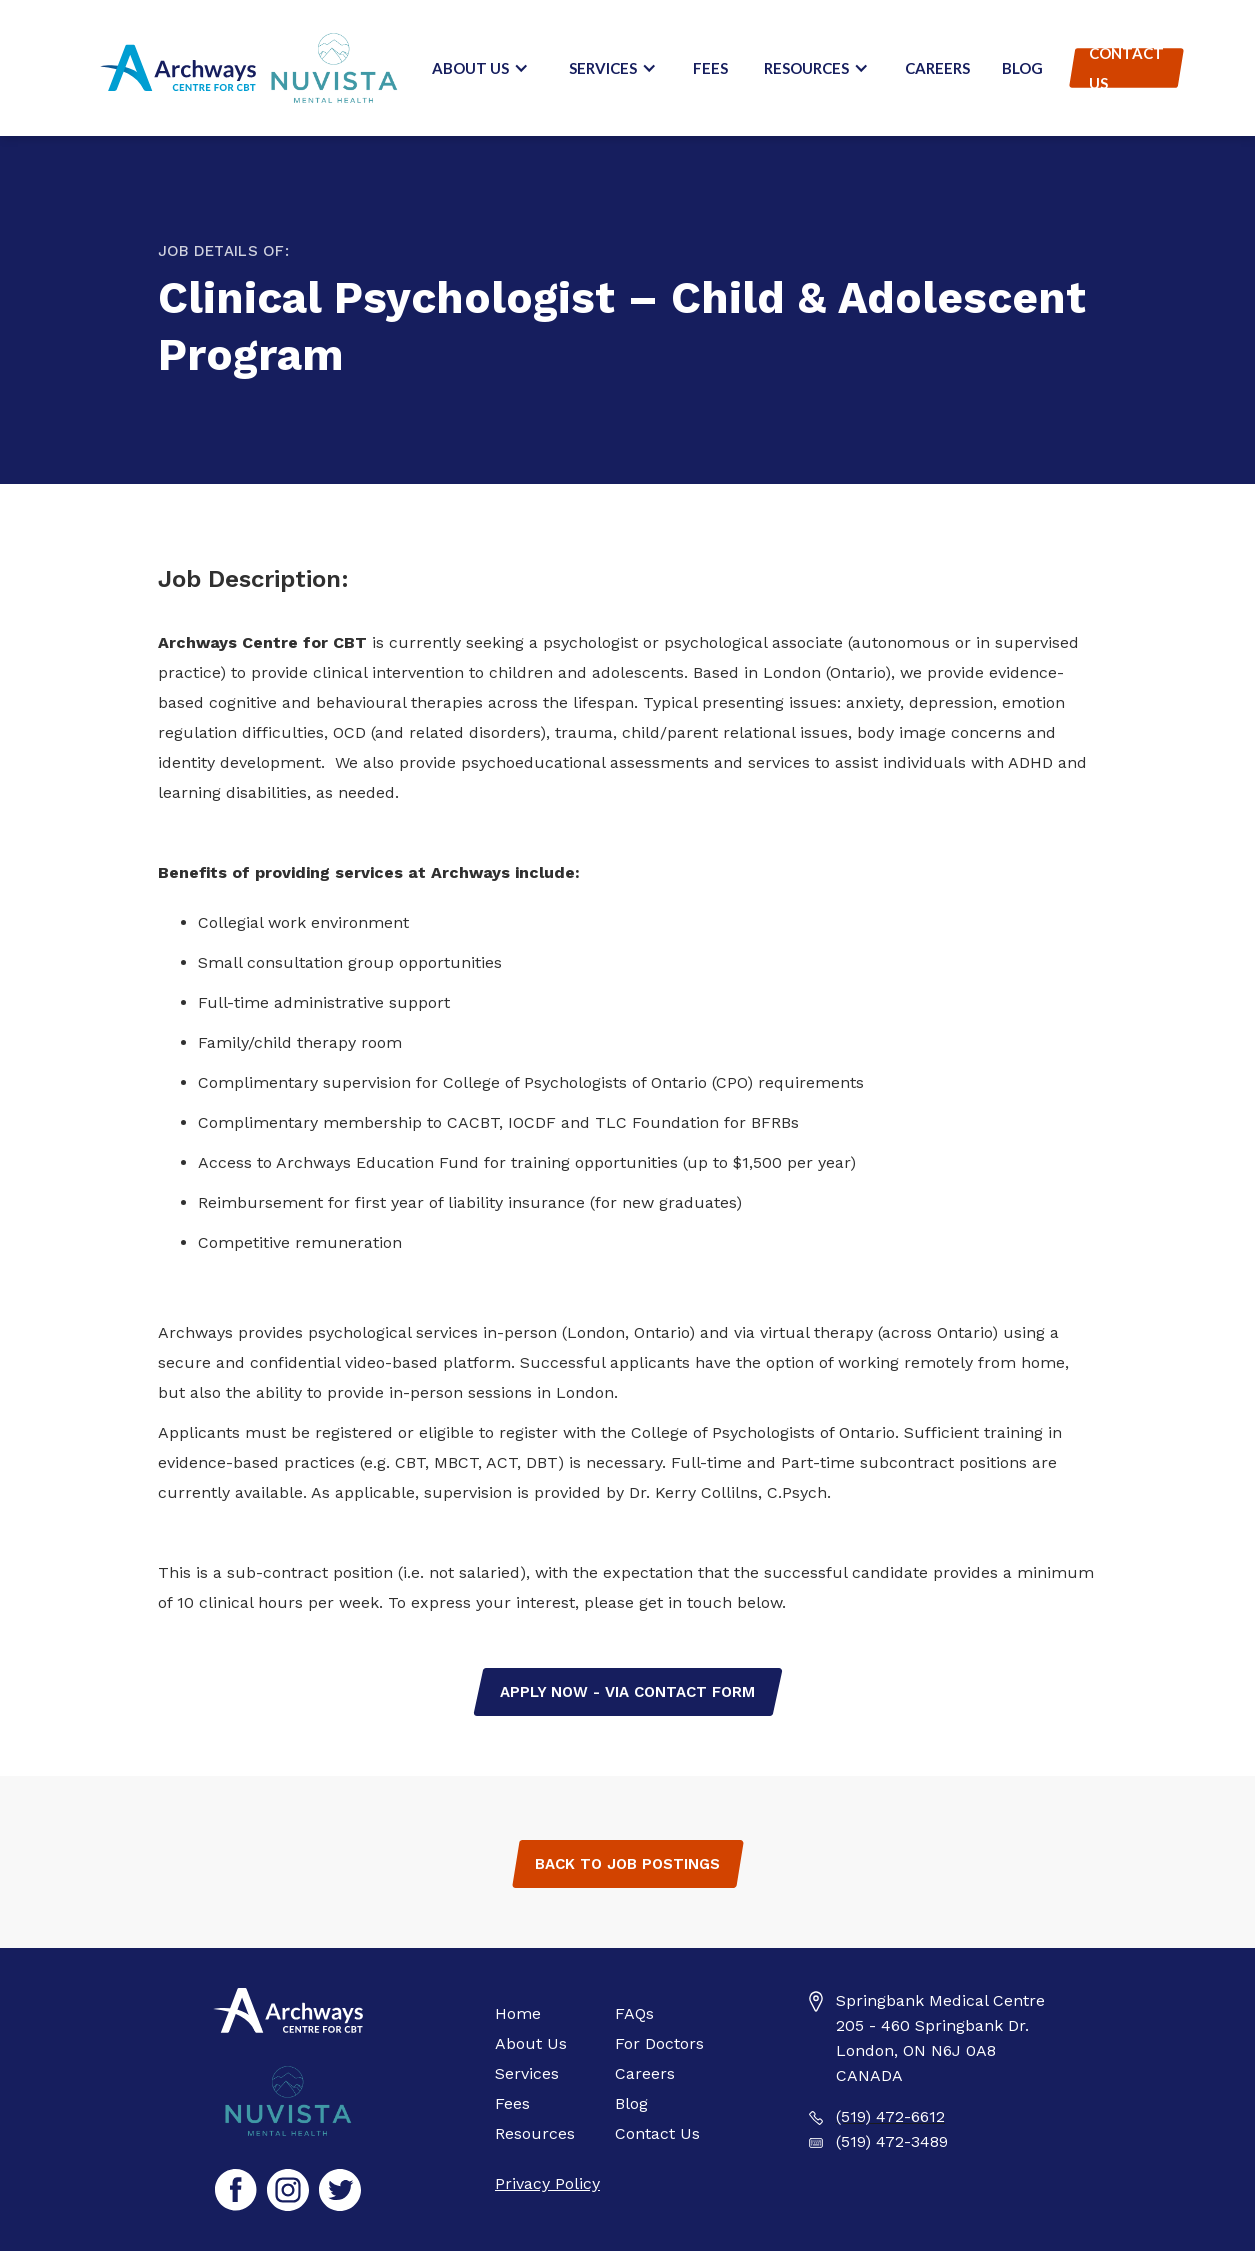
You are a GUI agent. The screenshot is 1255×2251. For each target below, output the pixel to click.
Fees (710, 68)
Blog (1022, 68)
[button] (480, 68)
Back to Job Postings (627, 1864)
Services (527, 2073)
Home (518, 2013)
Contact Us (1126, 68)
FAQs (634, 2013)
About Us (531, 2043)
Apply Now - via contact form (627, 1692)
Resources (535, 2133)
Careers (937, 68)
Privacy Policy (547, 2183)
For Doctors (659, 2043)
